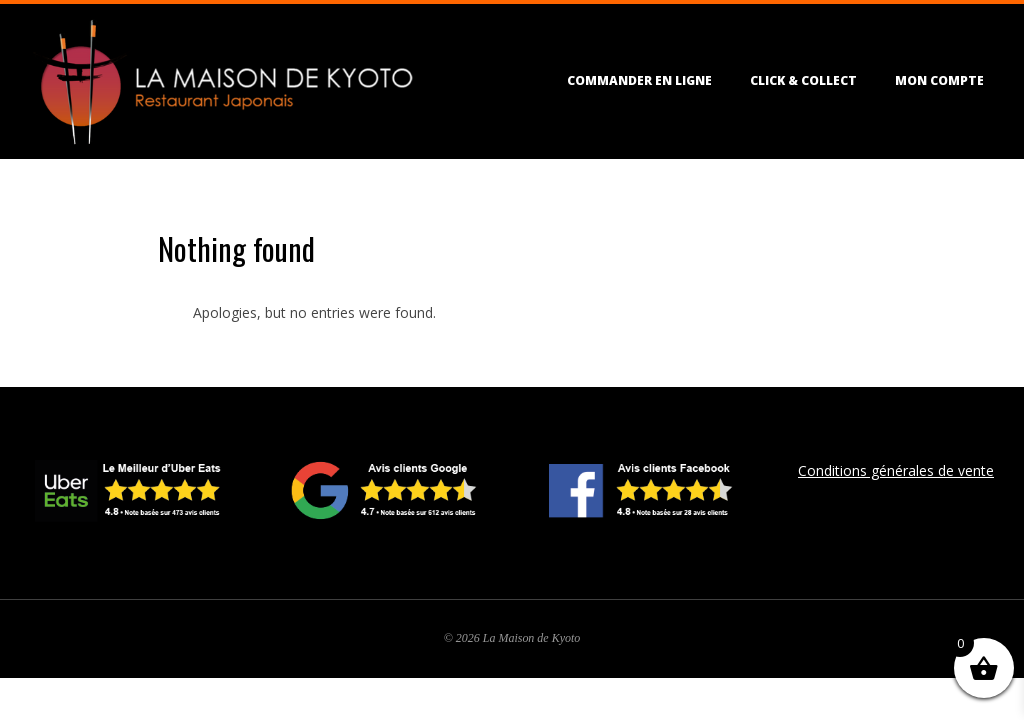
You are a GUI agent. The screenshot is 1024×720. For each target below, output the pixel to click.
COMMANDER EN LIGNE (639, 80)
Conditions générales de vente (896, 470)
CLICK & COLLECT (803, 80)
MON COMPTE (939, 80)
